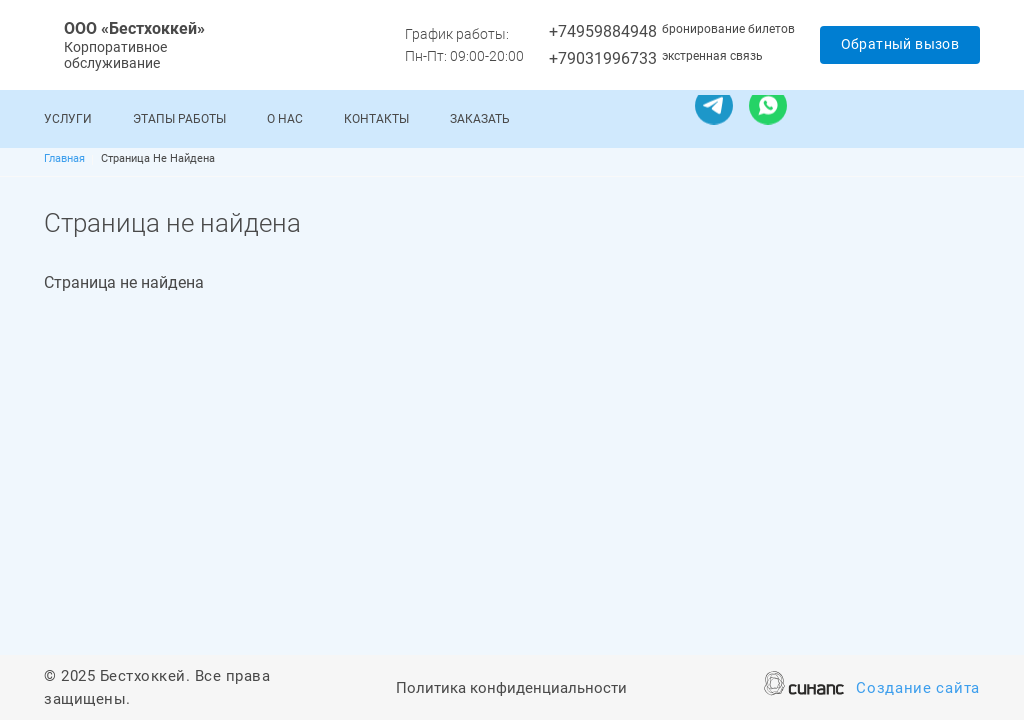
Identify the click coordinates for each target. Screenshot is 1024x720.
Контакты (376, 119)
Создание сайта (918, 689)
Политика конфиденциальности (511, 689)
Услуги (68, 119)
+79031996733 (603, 58)
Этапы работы (179, 119)
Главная (64, 158)
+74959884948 (603, 31)
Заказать (480, 119)
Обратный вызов (900, 44)
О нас (285, 119)
